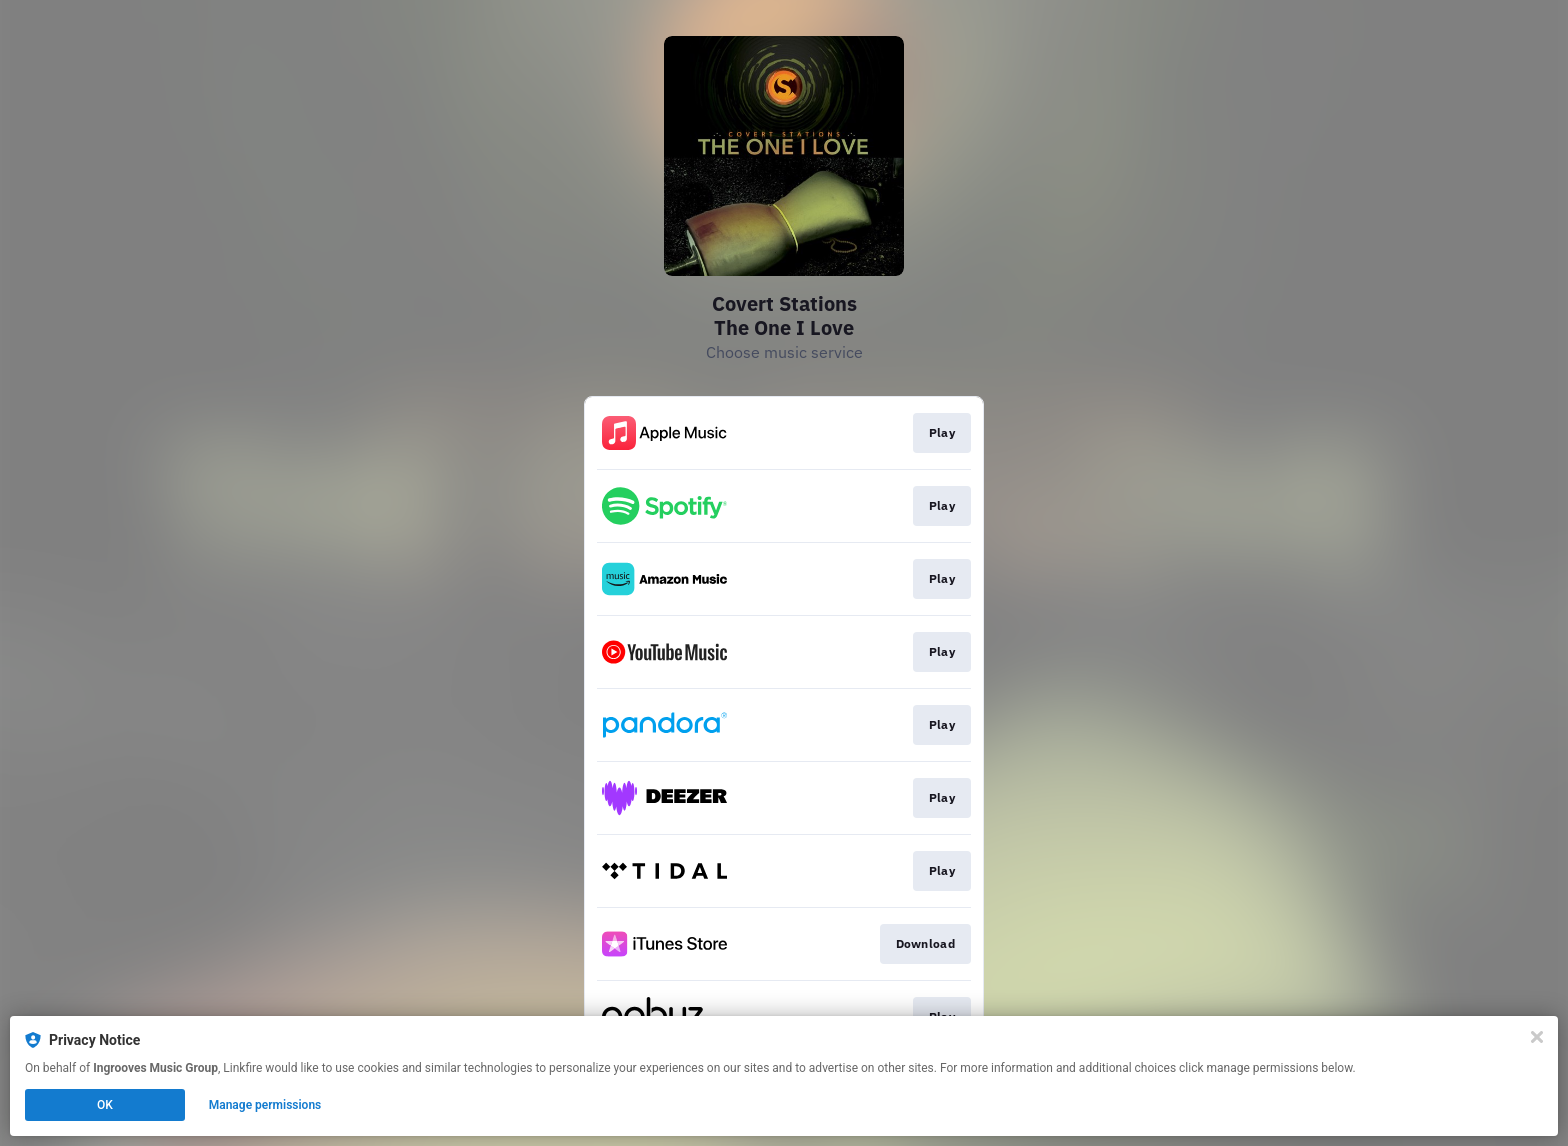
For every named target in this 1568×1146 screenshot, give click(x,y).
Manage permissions (265, 1105)
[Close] (1537, 1037)
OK (105, 1105)
